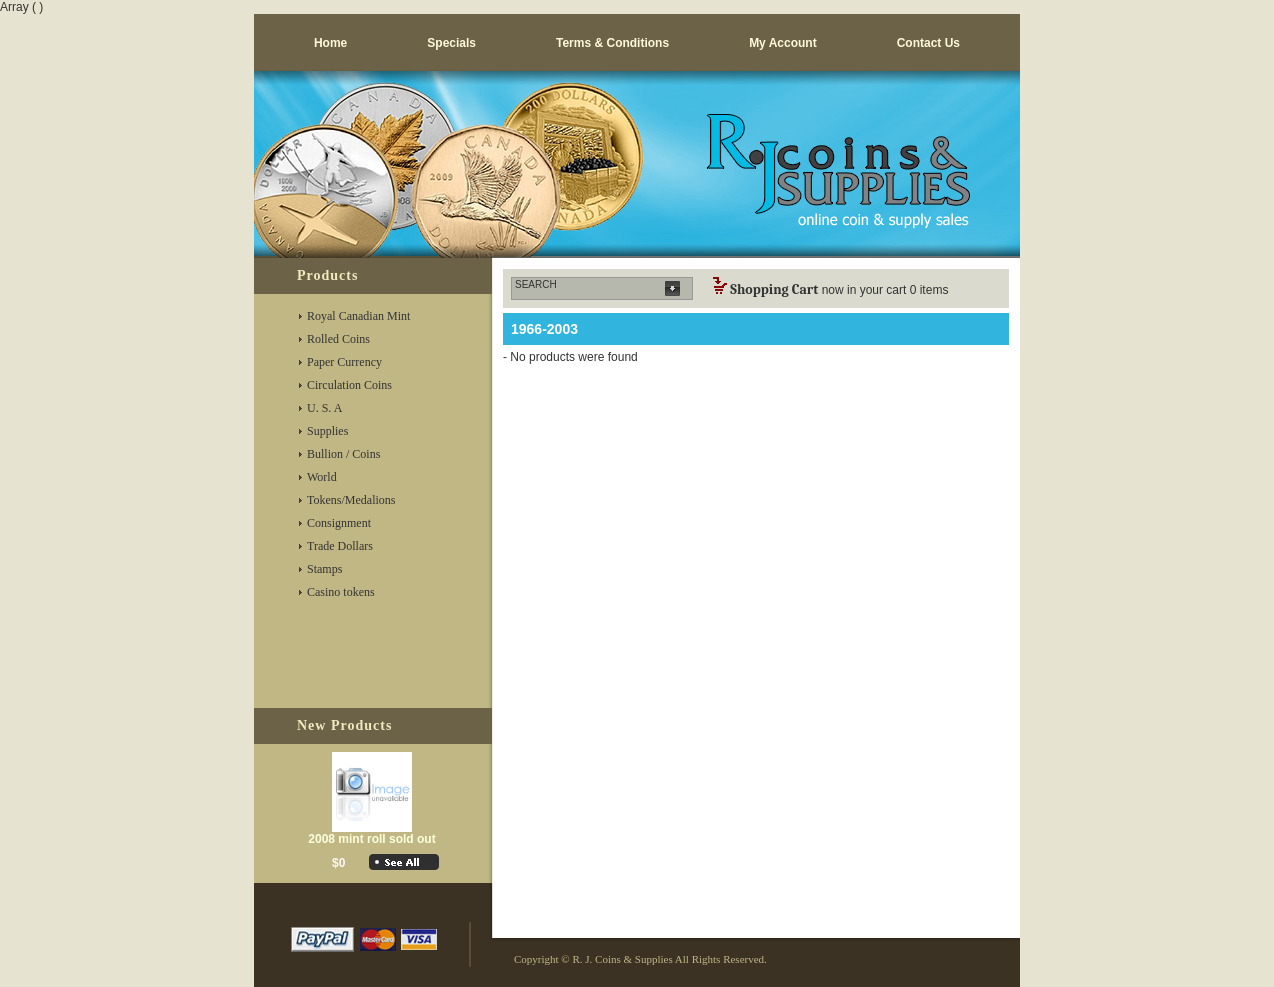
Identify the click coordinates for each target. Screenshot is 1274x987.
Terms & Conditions (612, 43)
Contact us (928, 43)
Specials (451, 43)
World (322, 477)
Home (330, 43)
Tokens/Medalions (351, 500)
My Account (783, 43)
